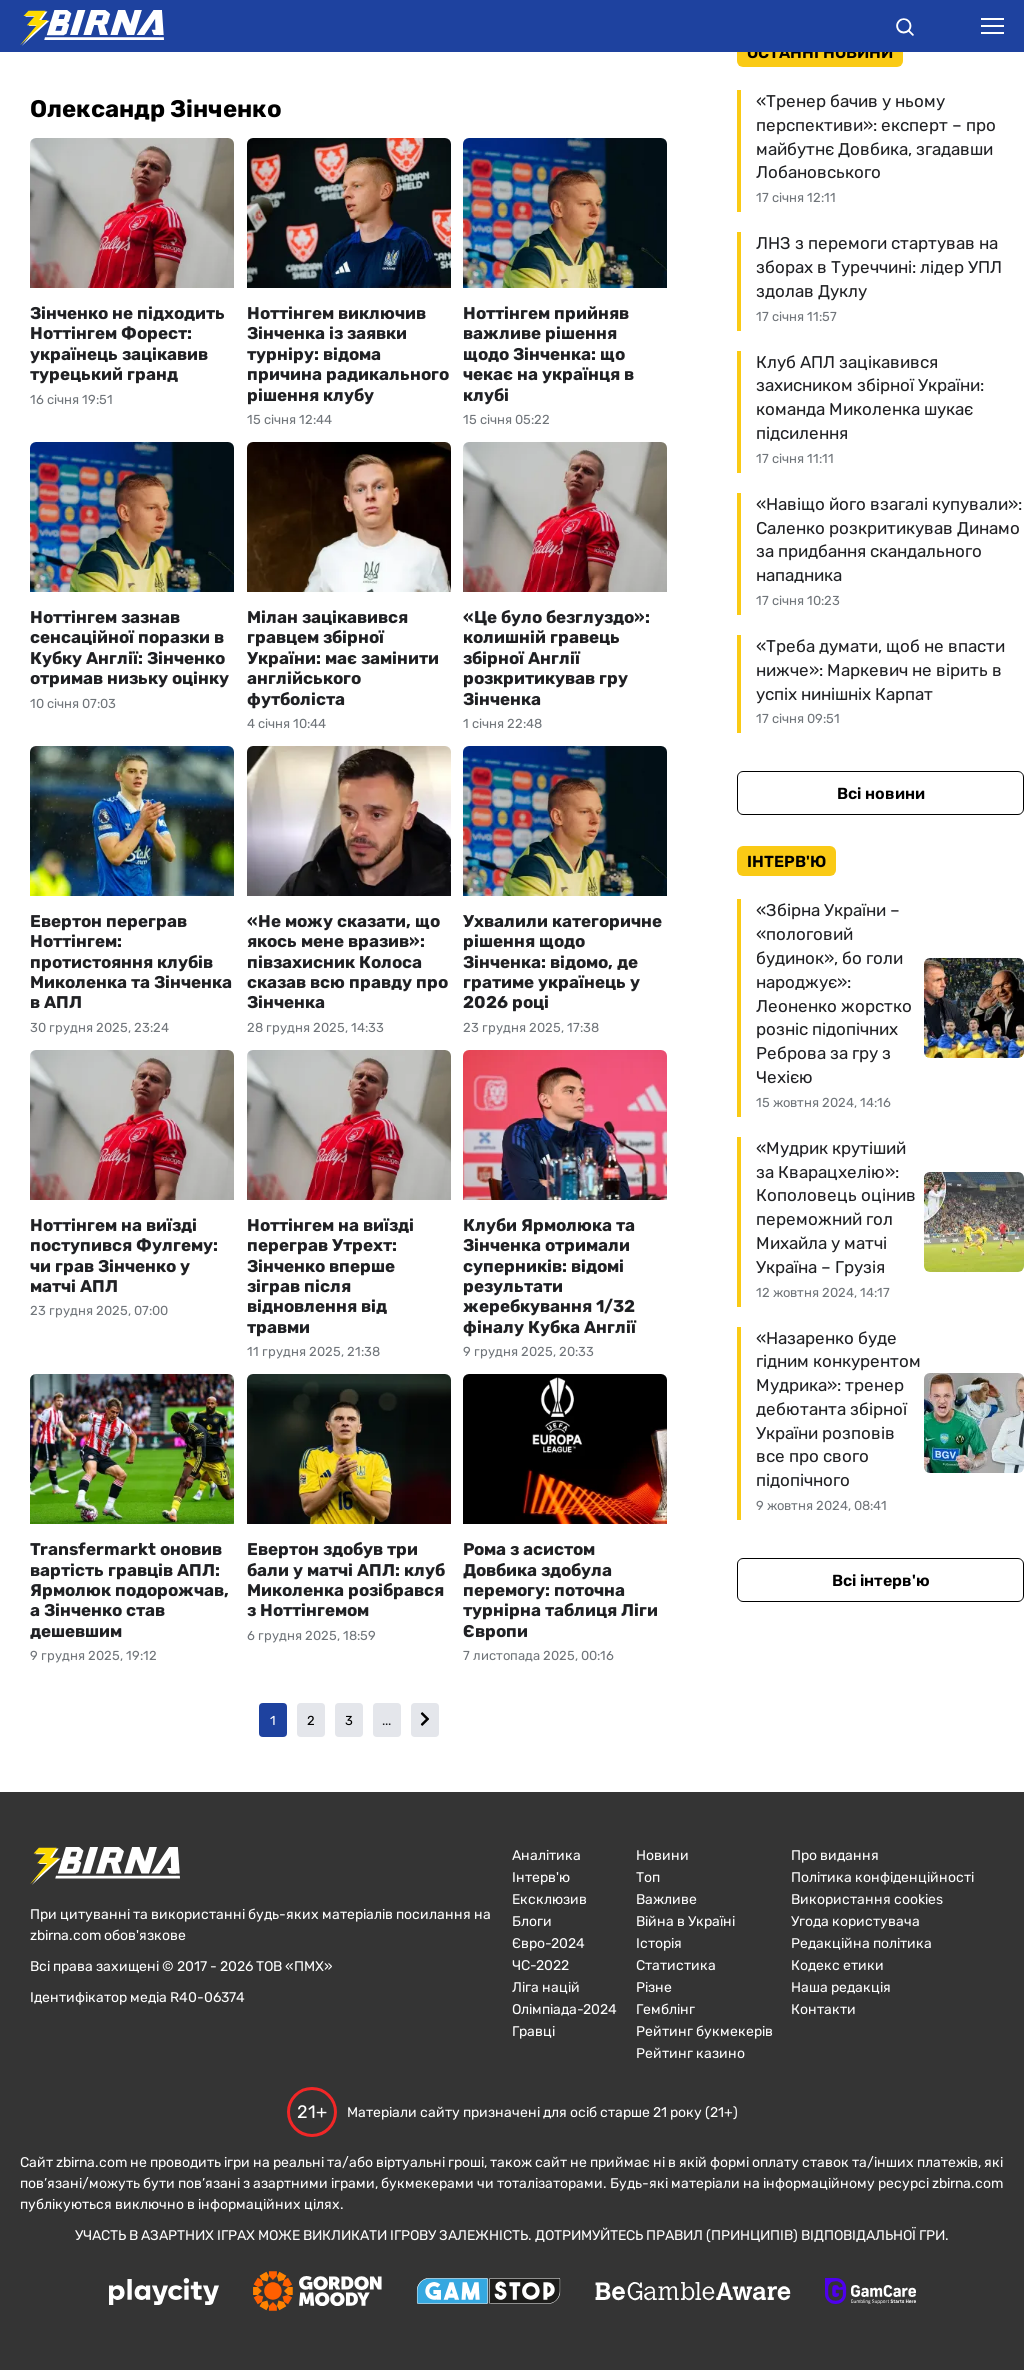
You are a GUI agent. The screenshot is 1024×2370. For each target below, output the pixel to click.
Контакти (823, 2009)
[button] (905, 30)
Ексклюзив (549, 1899)
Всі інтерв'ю (881, 1580)
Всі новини (881, 793)
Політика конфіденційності (882, 1877)
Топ (648, 1877)
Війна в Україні (685, 1921)
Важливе (666, 1899)
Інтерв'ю (541, 1877)
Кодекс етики (837, 1965)
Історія (659, 1943)
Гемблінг (665, 2009)
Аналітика (546, 1855)
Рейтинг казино (690, 2053)
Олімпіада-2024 (564, 2009)
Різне (654, 1987)
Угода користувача (855, 1921)
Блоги (532, 1921)
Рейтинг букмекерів (704, 2031)
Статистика (676, 1965)
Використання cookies (867, 1899)
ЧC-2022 (540, 1965)
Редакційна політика (861, 1943)
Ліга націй (546, 1987)
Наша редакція (841, 1987)
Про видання (835, 1855)
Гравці (533, 2031)
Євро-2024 (548, 1943)
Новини (662, 1855)
